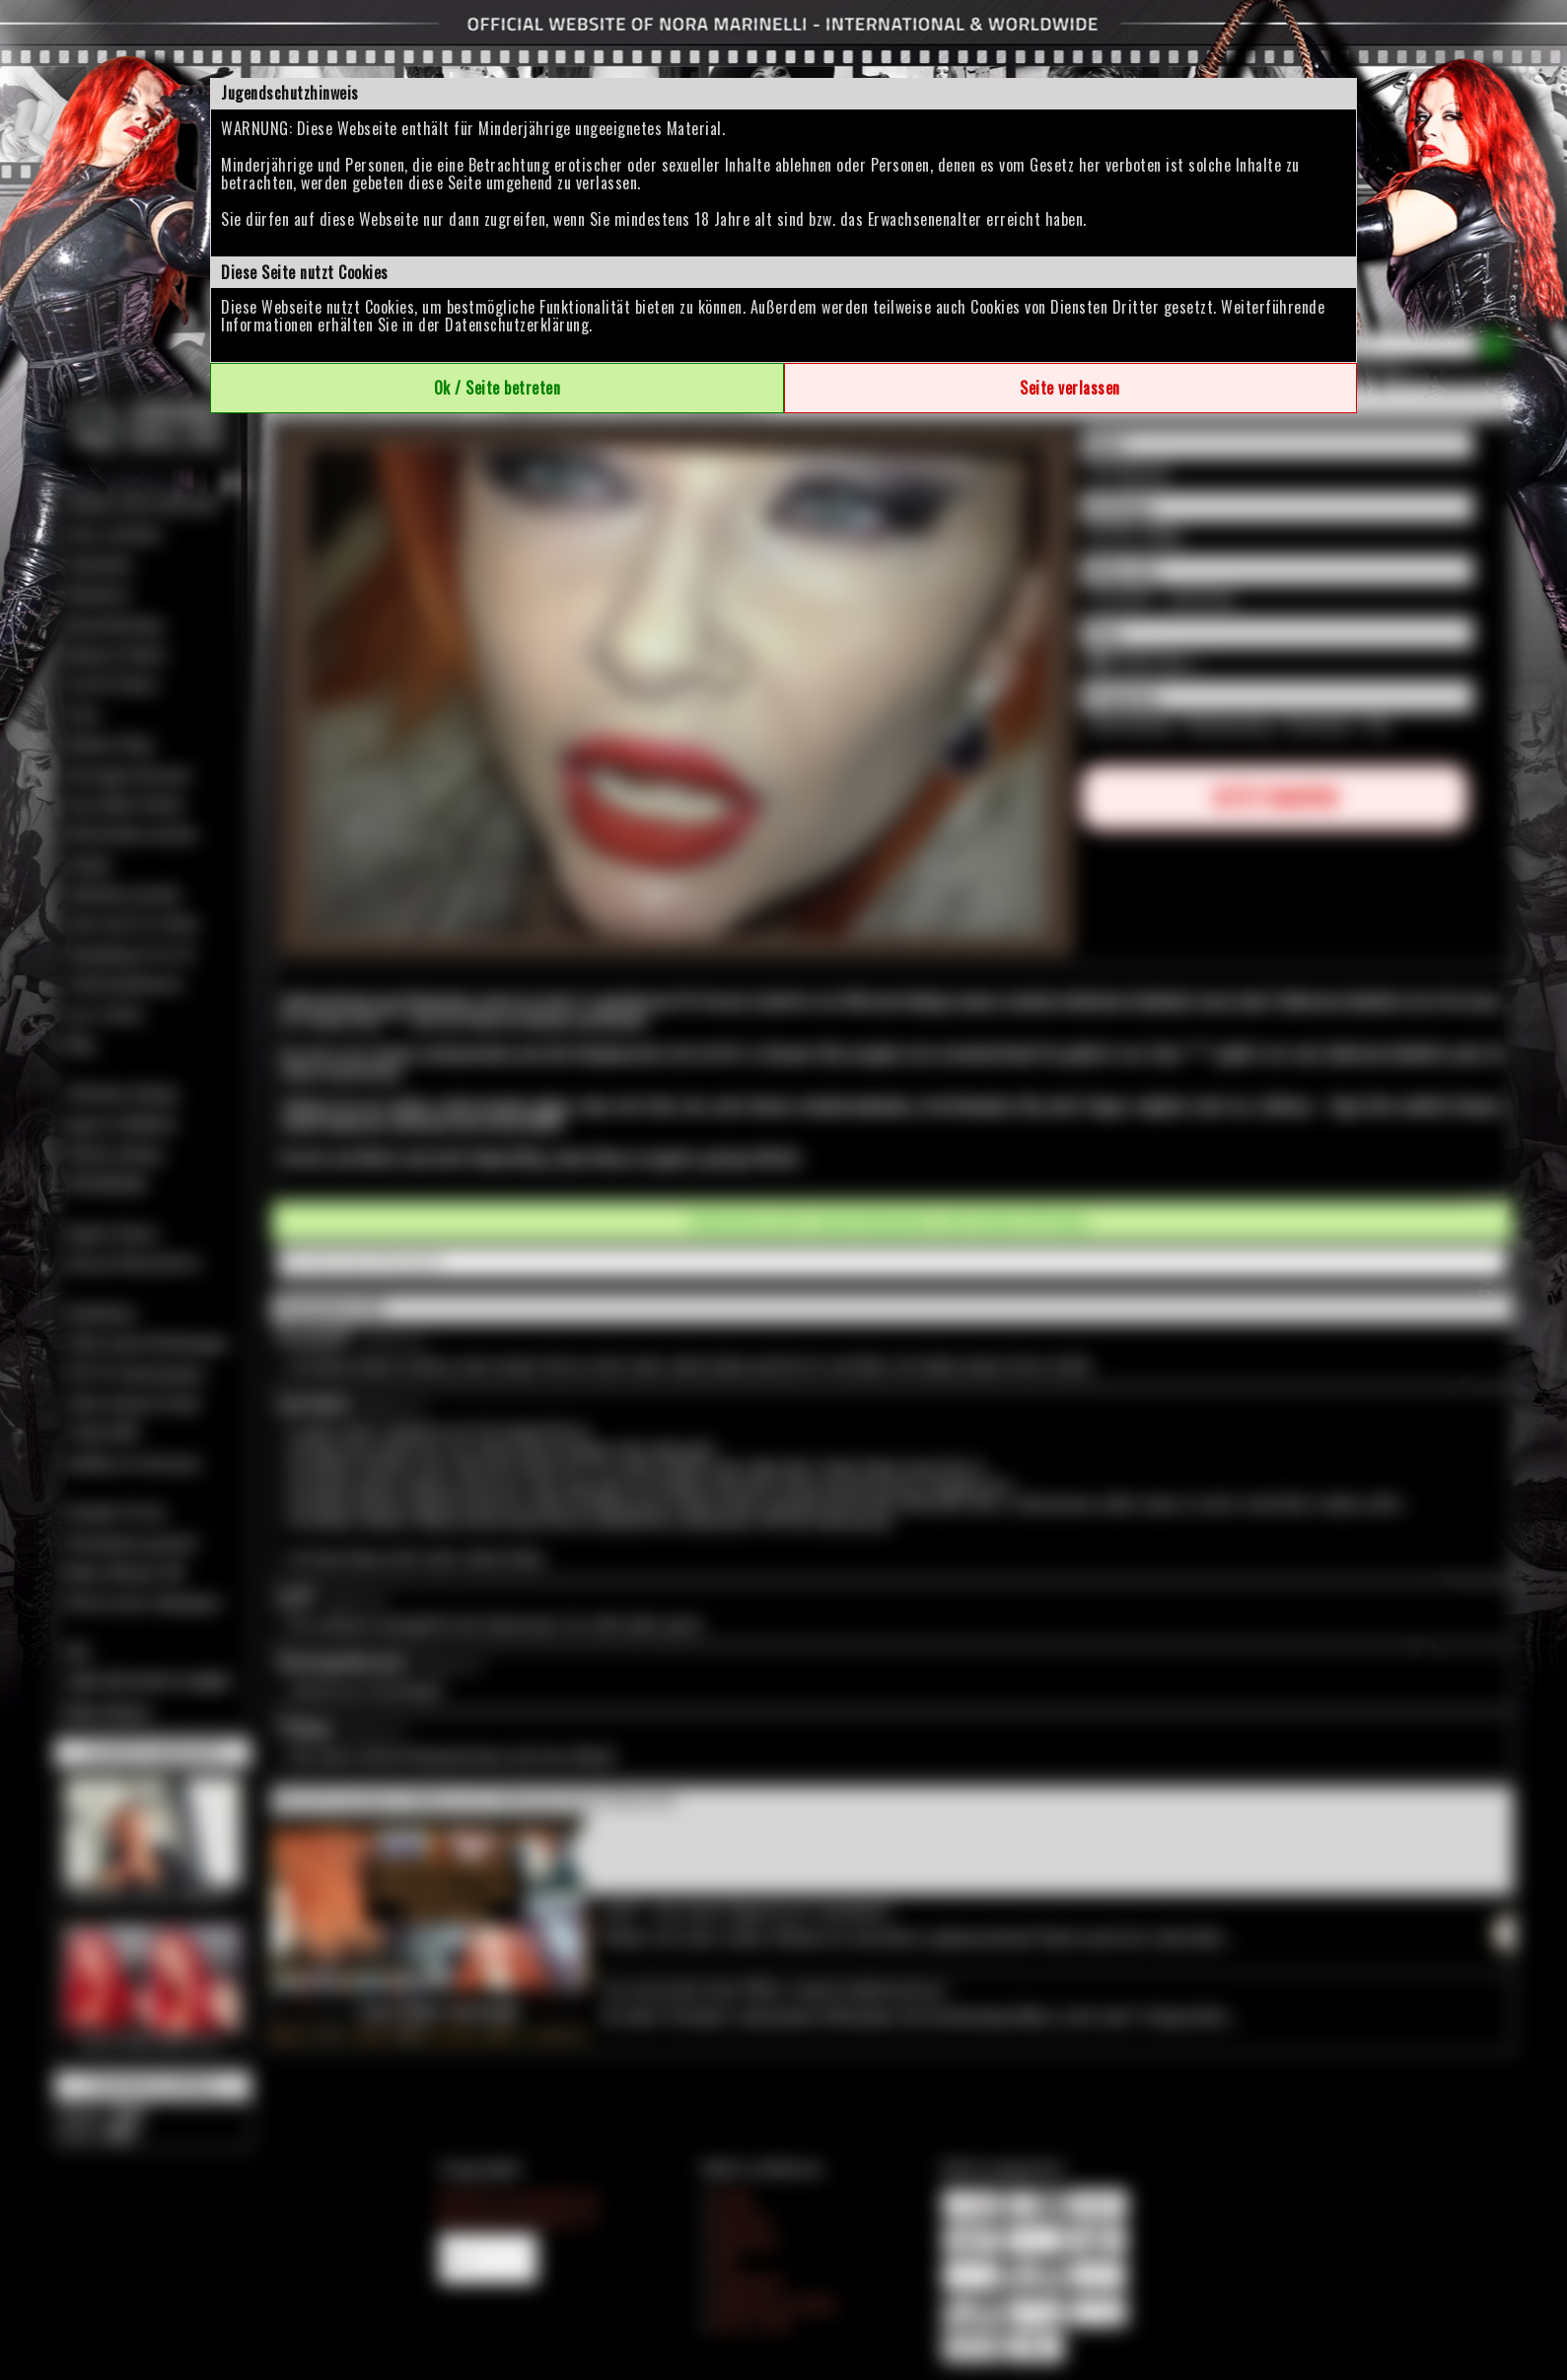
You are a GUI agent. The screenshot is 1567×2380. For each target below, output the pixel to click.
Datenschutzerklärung (517, 324)
